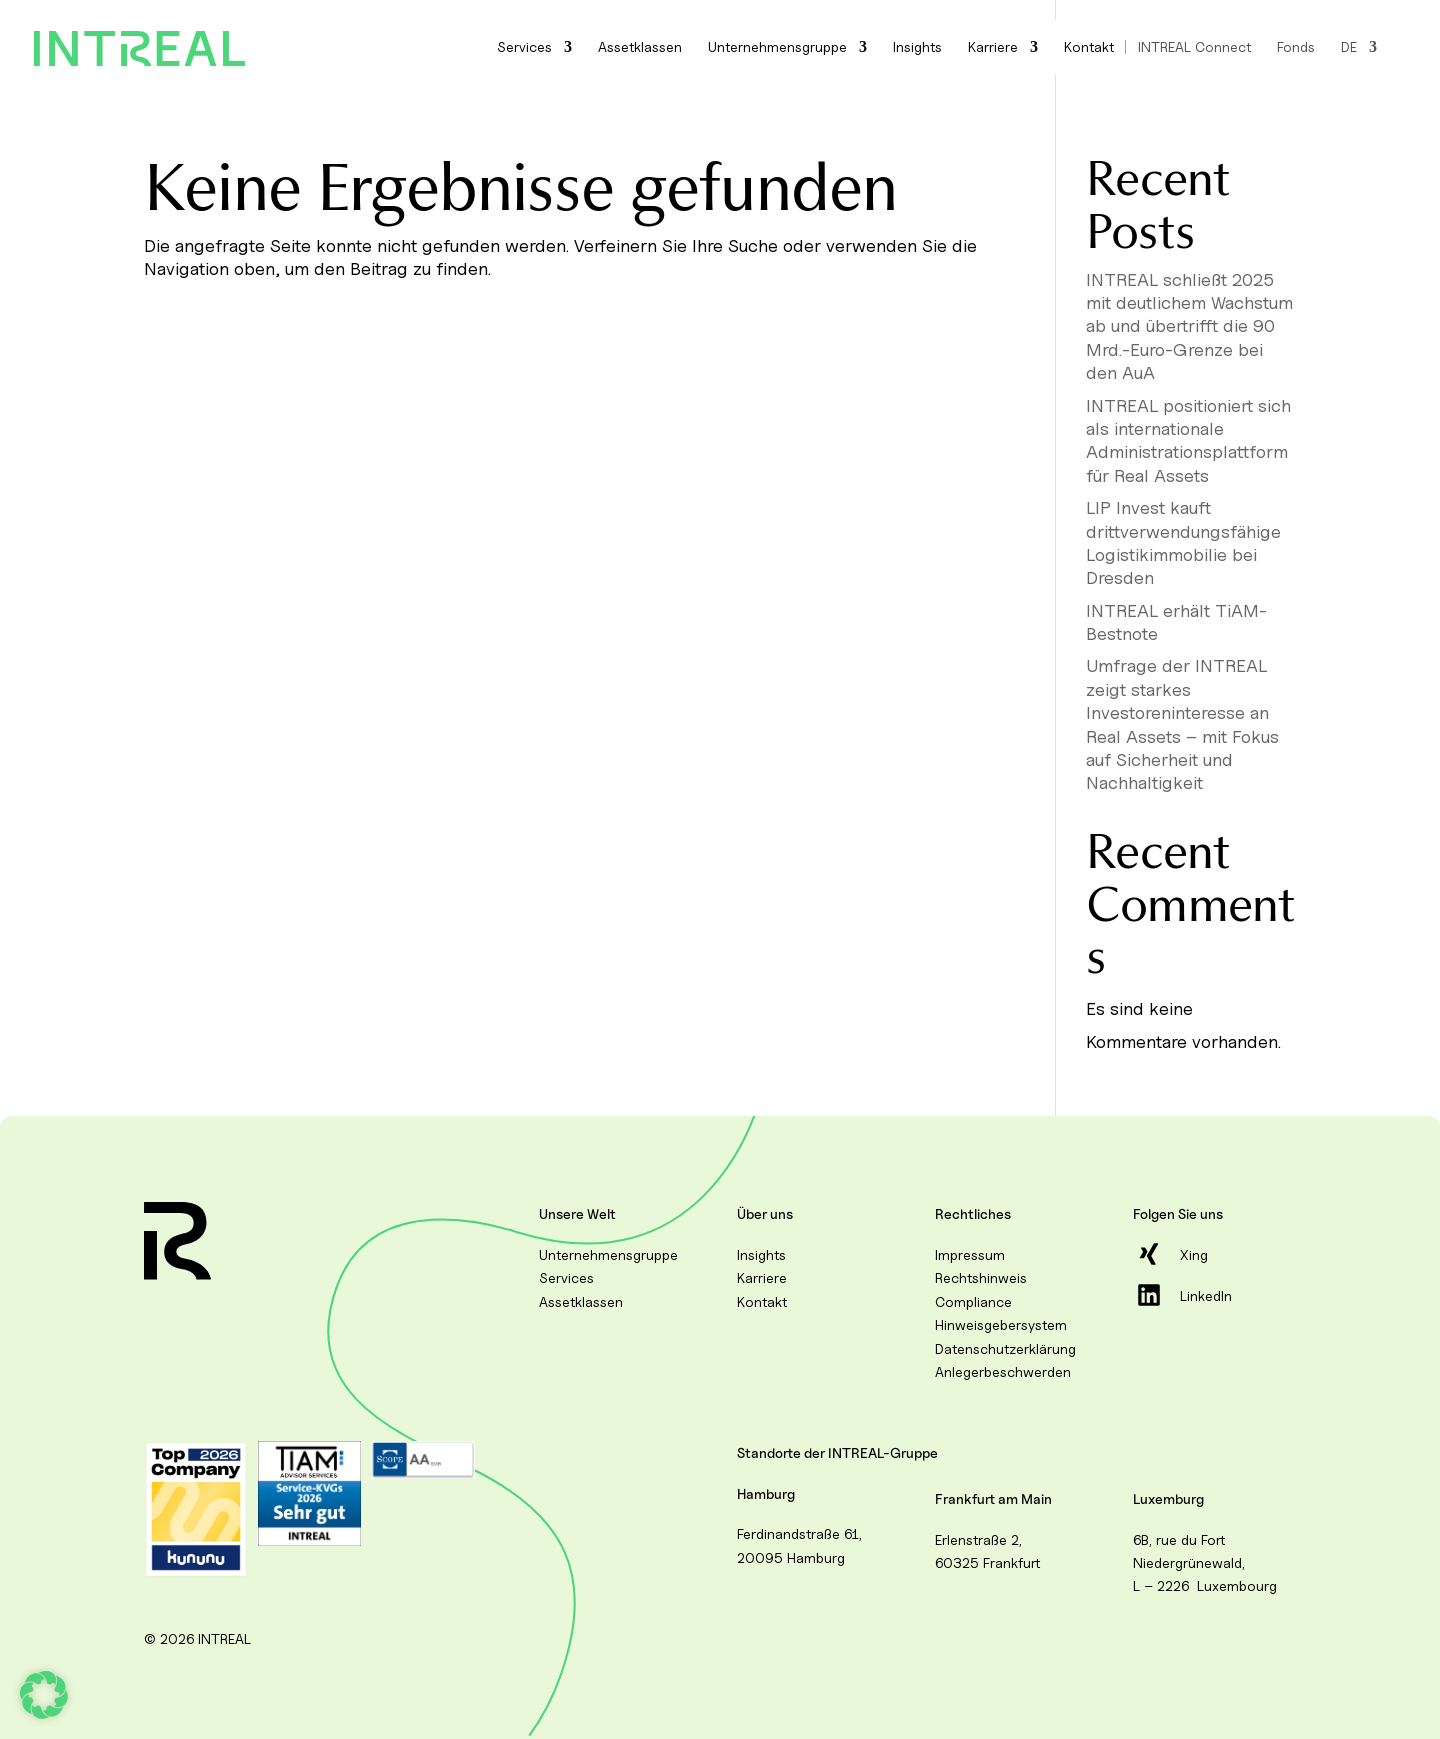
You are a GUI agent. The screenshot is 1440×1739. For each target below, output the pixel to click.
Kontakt (1089, 47)
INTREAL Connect (1194, 47)
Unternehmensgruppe (777, 47)
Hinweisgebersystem (1001, 1324)
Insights (917, 47)
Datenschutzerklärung (1005, 1348)
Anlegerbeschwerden (1003, 1371)
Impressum (970, 1254)
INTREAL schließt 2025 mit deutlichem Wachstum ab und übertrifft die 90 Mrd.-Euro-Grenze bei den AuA (1189, 326)
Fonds (1296, 47)
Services (524, 47)
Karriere (993, 47)
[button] (44, 1695)
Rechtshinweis (981, 1277)
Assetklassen (640, 47)
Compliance (973, 1301)
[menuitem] (1359, 47)
